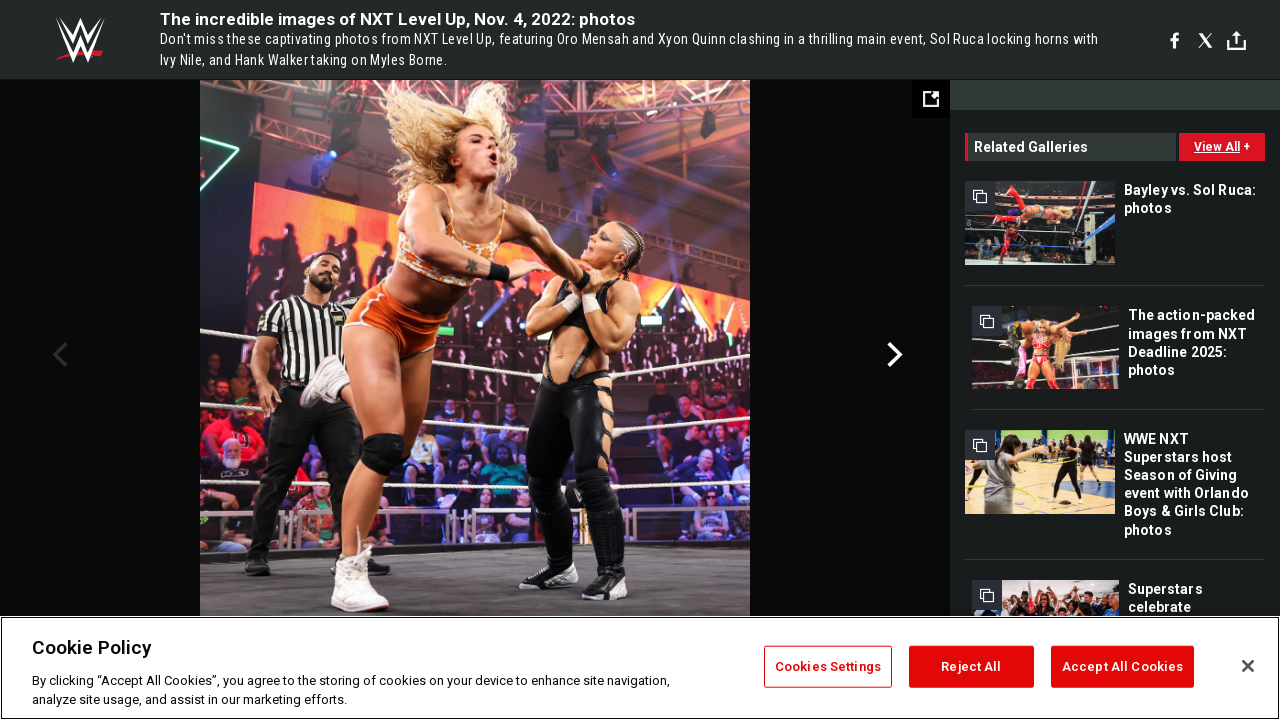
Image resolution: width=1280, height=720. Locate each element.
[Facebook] (1174, 40)
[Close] (1248, 666)
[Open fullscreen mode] (931, 99)
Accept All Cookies (1122, 666)
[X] (1205, 40)
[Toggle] (1236, 40)
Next (892, 355)
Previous (57, 355)
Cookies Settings (828, 666)
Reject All (971, 666)
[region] (640, 668)
